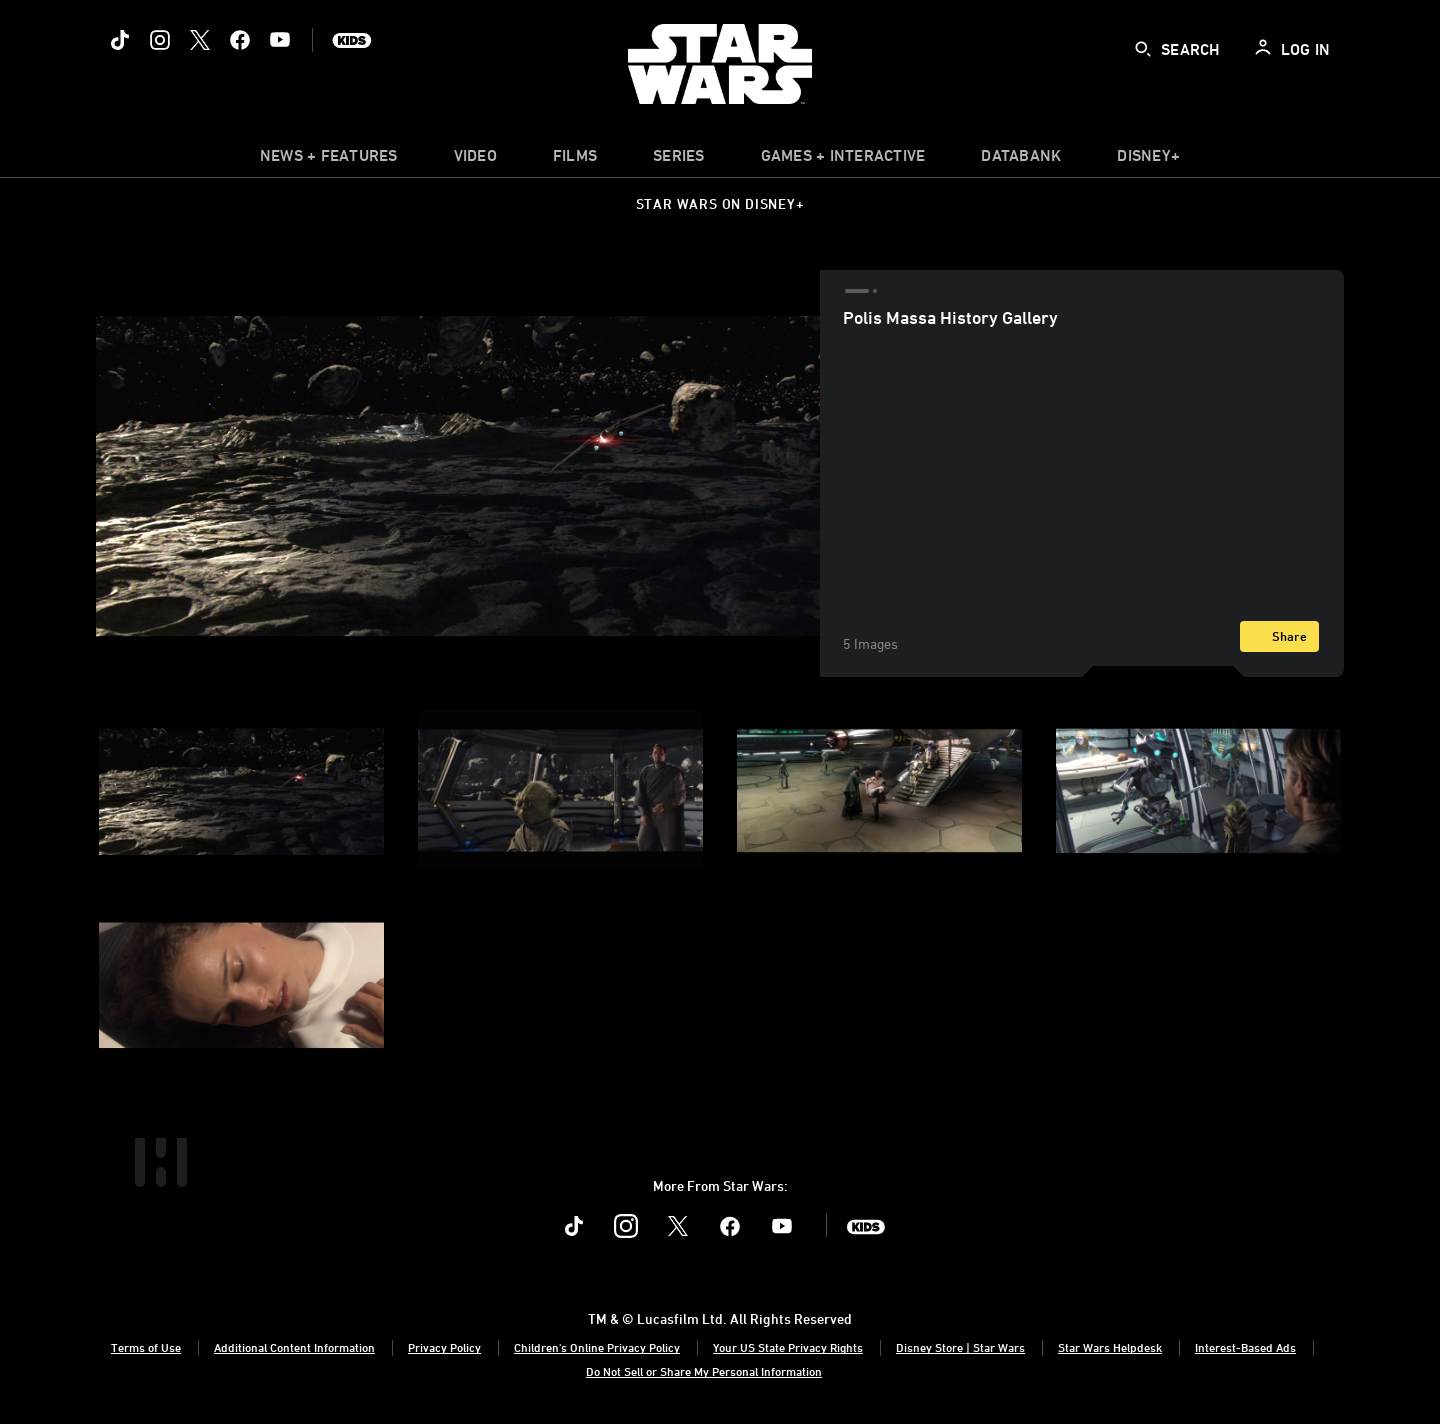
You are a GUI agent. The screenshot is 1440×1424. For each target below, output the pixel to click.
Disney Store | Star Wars (960, 1347)
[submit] (1143, 49)
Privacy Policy (444, 1347)
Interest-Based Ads (1245, 1347)
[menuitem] (475, 160)
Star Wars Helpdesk (1110, 1347)
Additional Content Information (294, 1347)
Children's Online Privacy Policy (597, 1347)
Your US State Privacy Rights (788, 1347)
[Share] (1279, 636)
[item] (329, 160)
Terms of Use (146, 1347)
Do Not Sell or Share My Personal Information (704, 1371)
